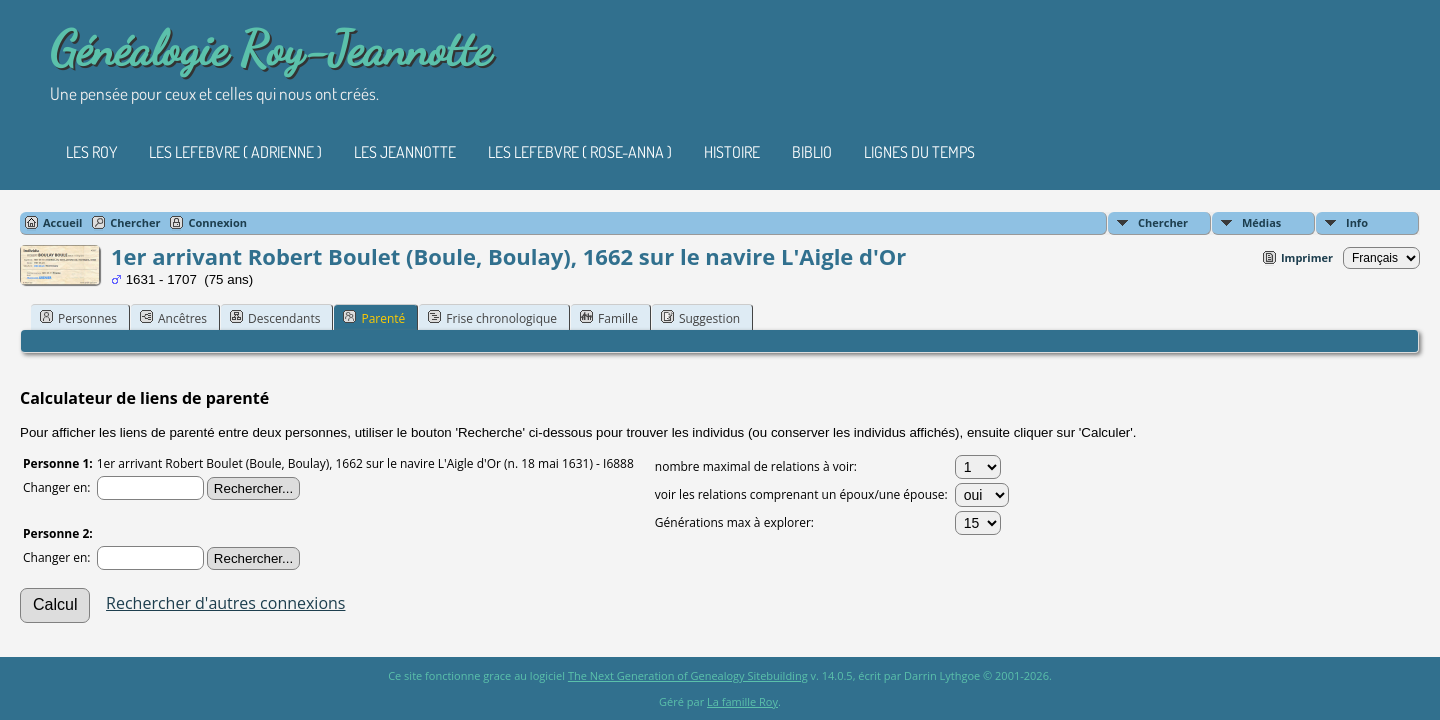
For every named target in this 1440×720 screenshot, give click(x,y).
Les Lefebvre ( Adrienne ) (235, 152)
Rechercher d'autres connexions (225, 603)
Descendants (275, 318)
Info (1357, 222)
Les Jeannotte (405, 152)
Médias (1261, 222)
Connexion (217, 222)
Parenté (374, 318)
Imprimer (1307, 257)
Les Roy (91, 152)
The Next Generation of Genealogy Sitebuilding (688, 675)
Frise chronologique (492, 318)
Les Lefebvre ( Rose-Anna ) (580, 152)
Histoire (732, 152)
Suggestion (700, 318)
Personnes (78, 318)
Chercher (1163, 222)
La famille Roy (742, 701)
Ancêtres (173, 318)
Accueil (62, 222)
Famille (609, 318)
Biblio (812, 152)
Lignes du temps (919, 152)
